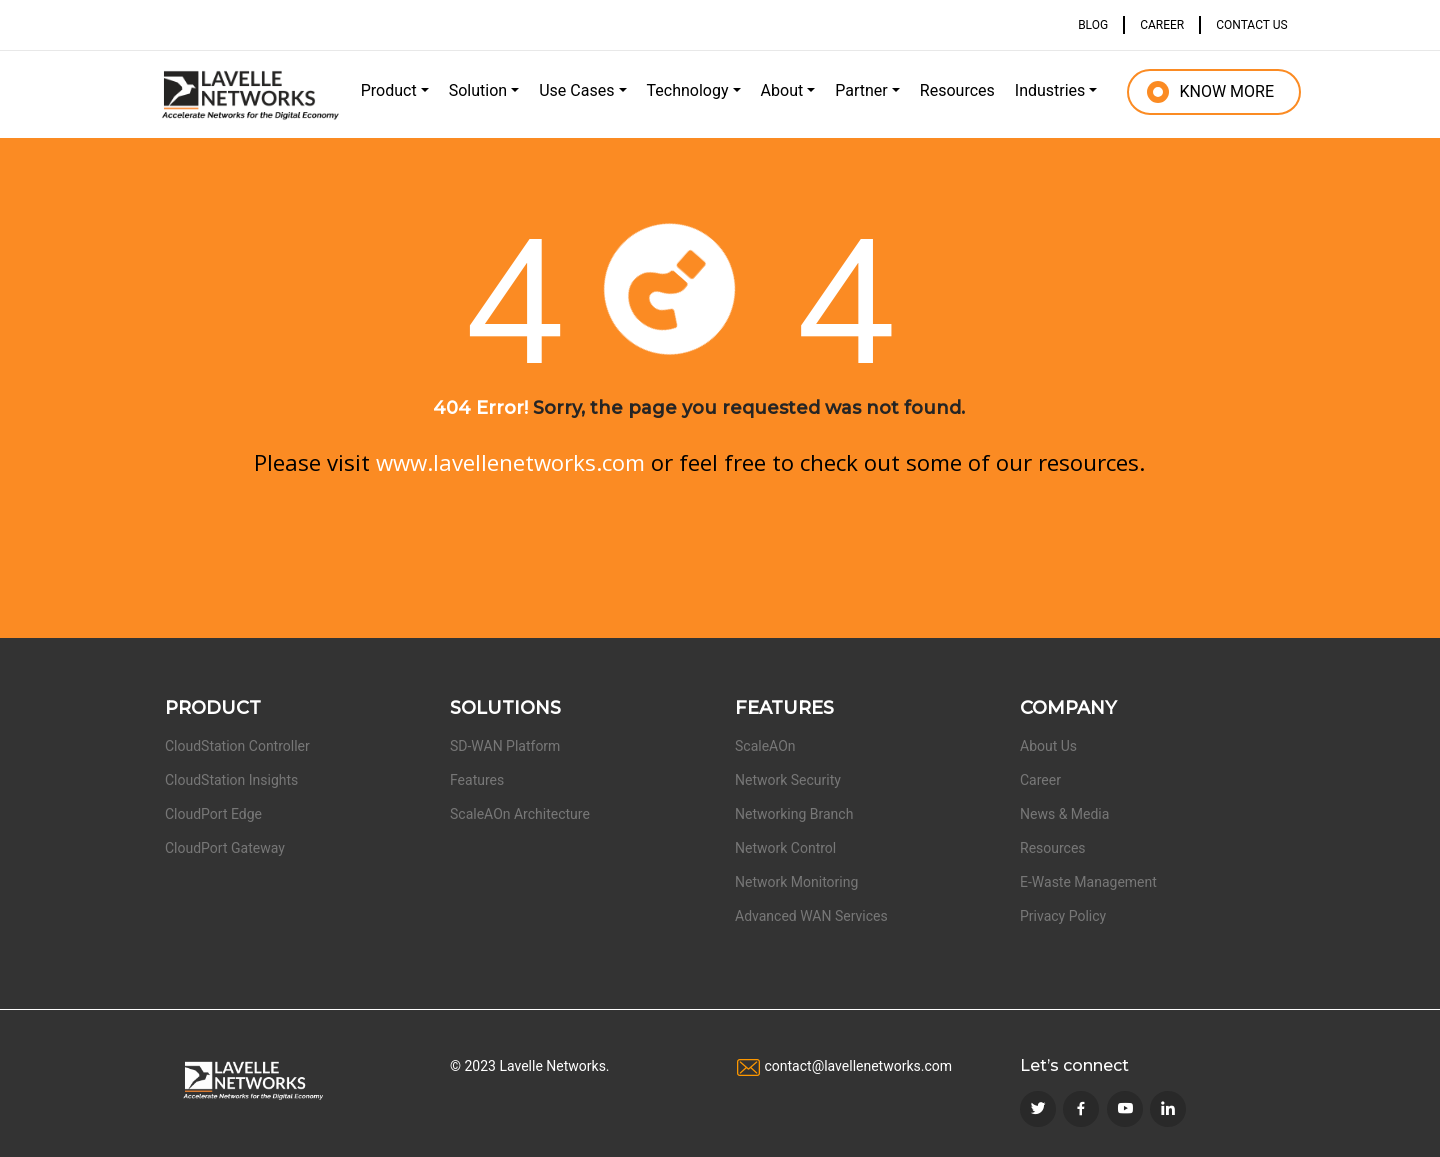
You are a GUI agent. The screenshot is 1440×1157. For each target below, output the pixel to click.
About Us (1048, 746)
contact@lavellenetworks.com (858, 1066)
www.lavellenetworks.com (510, 462)
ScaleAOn (765, 746)
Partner (861, 90)
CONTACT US (1251, 25)
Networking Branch (794, 814)
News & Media (1064, 814)
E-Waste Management (1088, 882)
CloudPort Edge (213, 814)
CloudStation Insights (231, 780)
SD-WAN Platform (505, 746)
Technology (688, 90)
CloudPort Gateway (225, 848)
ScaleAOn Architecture (520, 814)
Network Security (788, 780)
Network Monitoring (796, 882)
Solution (478, 90)
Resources (957, 90)
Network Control (785, 848)
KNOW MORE (1226, 91)
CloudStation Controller (237, 746)
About (782, 90)
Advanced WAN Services (811, 916)
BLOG (1093, 25)
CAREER (1162, 25)
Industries (1050, 90)
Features (477, 780)
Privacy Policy (1063, 916)
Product (389, 90)
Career (1040, 780)
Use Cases (576, 90)
